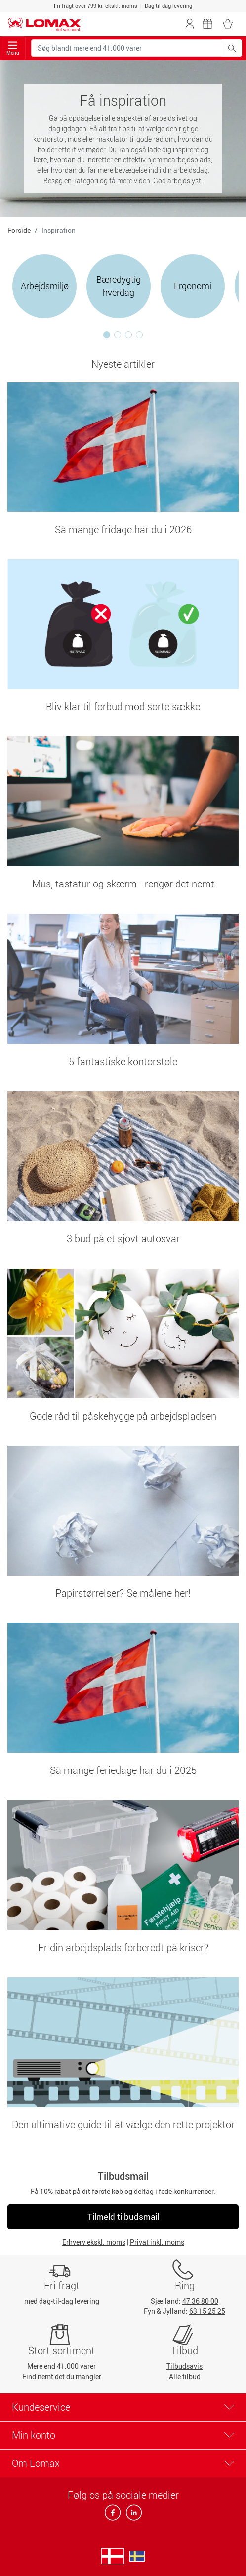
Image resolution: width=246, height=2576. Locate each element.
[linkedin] (132, 2515)
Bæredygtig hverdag (118, 286)
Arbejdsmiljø (45, 286)
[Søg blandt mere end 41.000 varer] (126, 48)
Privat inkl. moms (157, 2242)
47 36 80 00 (200, 2301)
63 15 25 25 (207, 2311)
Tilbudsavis (184, 2366)
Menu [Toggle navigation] (12, 48)
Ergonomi (192, 286)
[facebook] (113, 2515)
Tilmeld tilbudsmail (123, 2216)
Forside (19, 230)
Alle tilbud (185, 2376)
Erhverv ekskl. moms (93, 2242)
